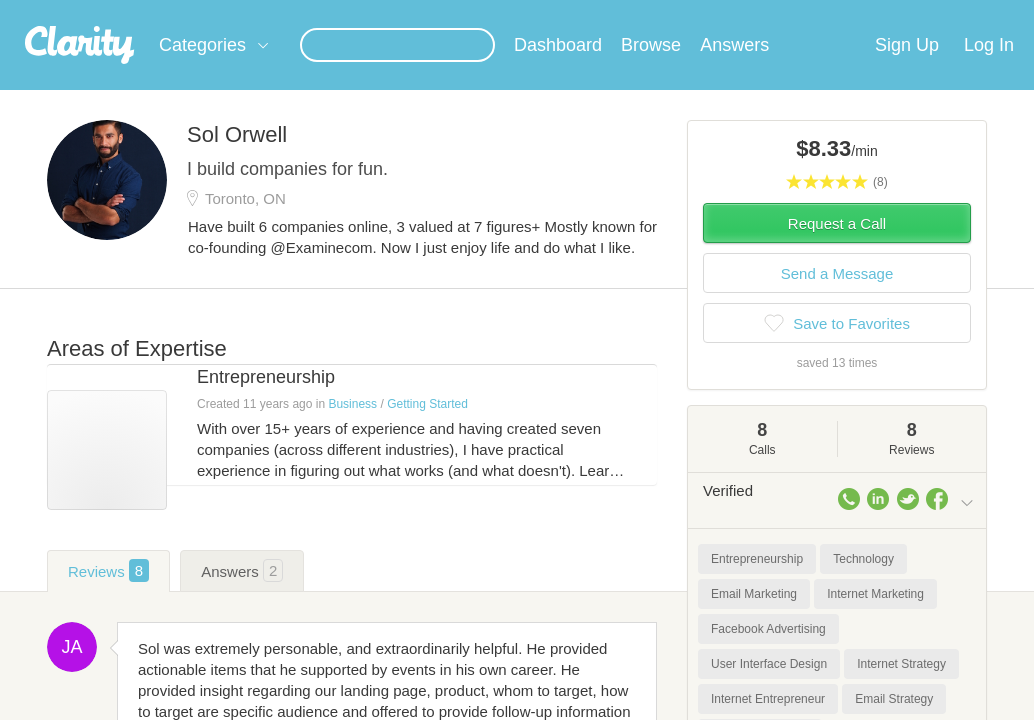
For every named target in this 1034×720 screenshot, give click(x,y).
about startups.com (957, 13)
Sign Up (907, 69)
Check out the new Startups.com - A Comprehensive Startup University (668, 13)
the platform (105, 11)
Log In (989, 69)
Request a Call (837, 247)
